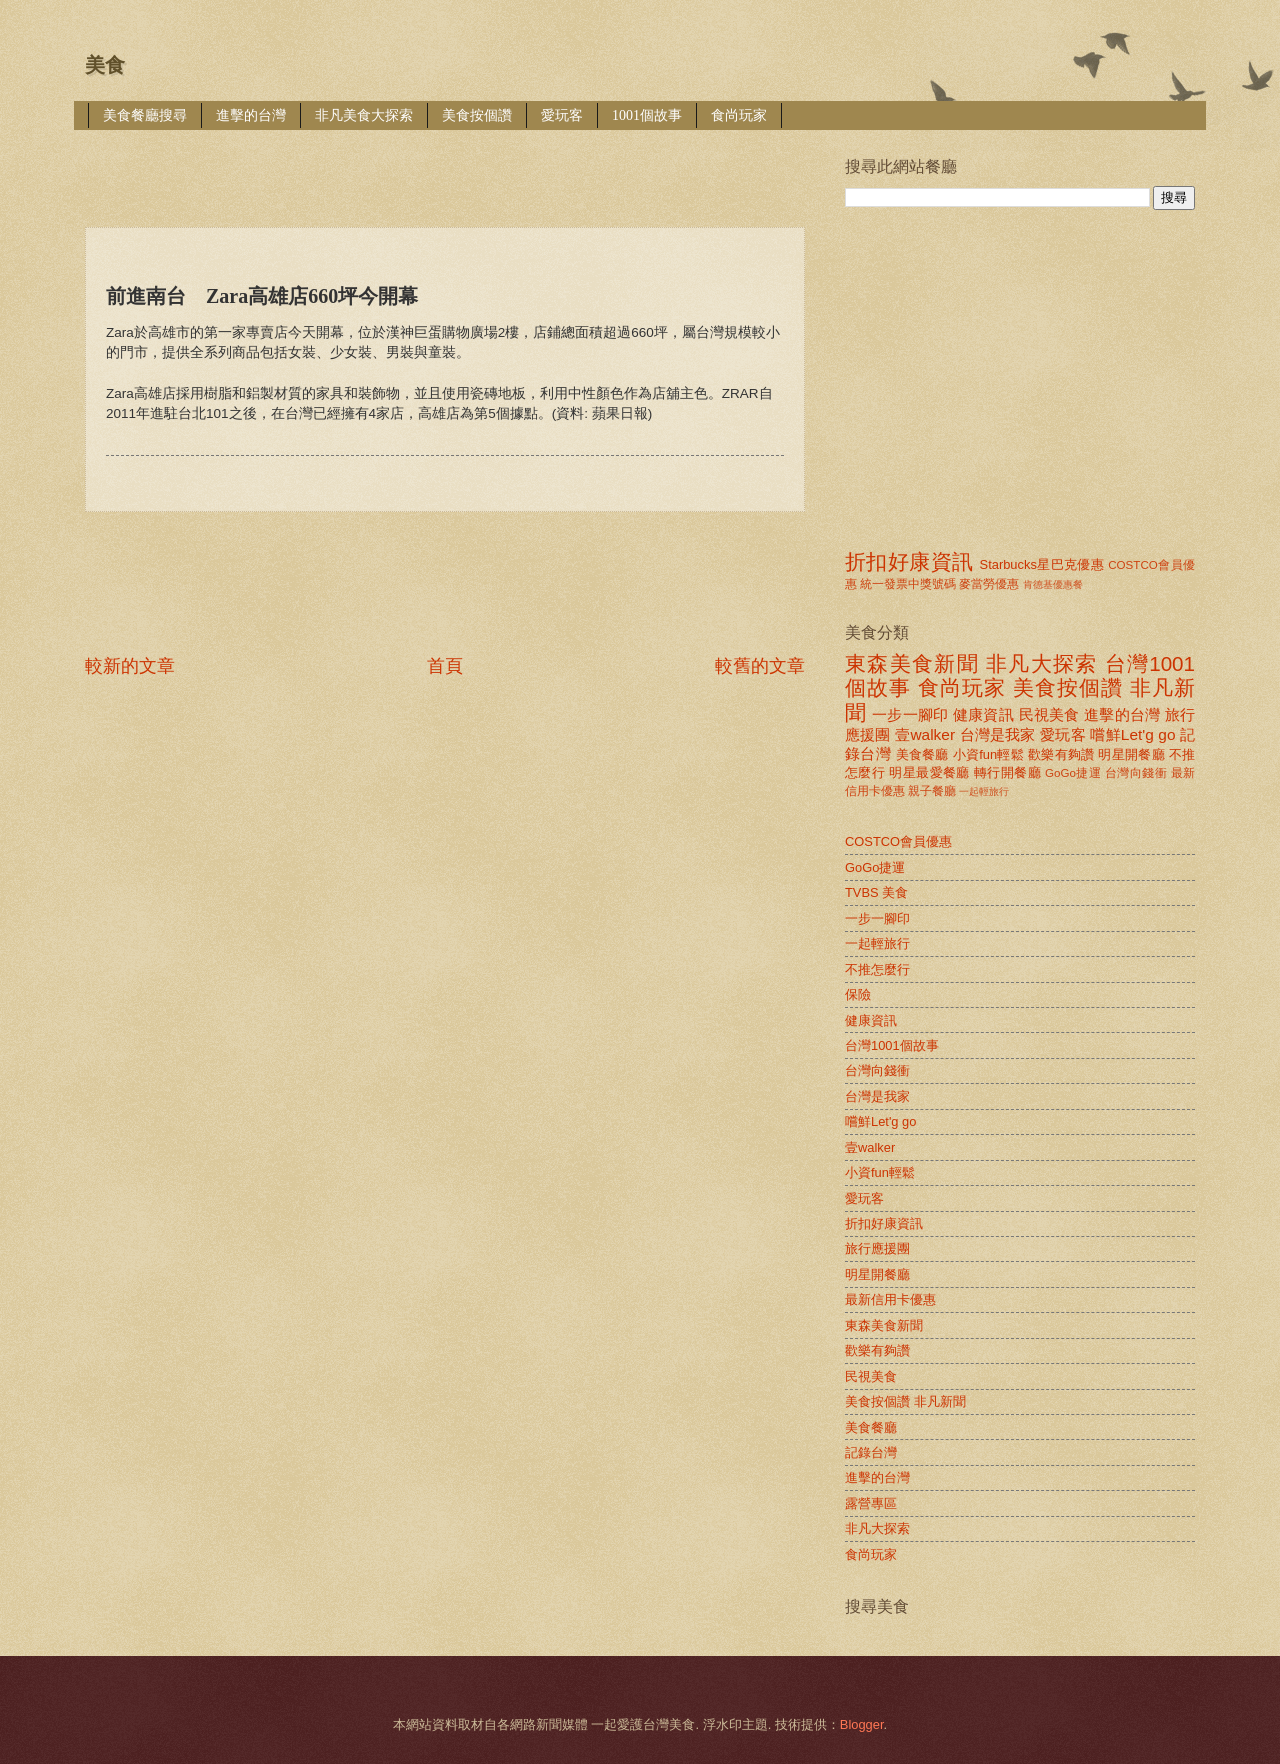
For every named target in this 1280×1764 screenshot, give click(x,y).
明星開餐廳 (1131, 754)
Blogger (862, 1724)
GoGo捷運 (1073, 773)
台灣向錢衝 (1136, 773)
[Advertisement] (449, 164)
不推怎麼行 (877, 969)
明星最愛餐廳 (929, 772)
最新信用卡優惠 (890, 1299)
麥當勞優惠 (989, 584)
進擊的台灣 (251, 115)
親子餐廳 (932, 791)
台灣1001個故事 (892, 1045)
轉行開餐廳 (1007, 772)
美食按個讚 (477, 115)
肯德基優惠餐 (1053, 584)
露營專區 (871, 1503)
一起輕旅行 (984, 791)
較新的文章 (130, 666)
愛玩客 (562, 115)
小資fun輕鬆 (988, 754)
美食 (105, 65)
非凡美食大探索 (364, 115)
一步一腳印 (910, 714)
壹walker (925, 734)
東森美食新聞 (912, 663)
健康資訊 (983, 714)
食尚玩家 (739, 115)
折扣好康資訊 (909, 561)
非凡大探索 (1042, 663)
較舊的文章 (760, 666)
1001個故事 (647, 115)
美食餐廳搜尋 (145, 115)
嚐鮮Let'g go (1132, 734)
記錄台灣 (871, 1452)
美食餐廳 (922, 754)
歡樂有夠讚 (1061, 754)
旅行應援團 (877, 1248)
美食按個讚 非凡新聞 (905, 1401)
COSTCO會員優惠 (898, 841)
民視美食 (1049, 714)
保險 (858, 994)
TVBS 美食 (876, 892)
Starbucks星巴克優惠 (1042, 564)
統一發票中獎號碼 (908, 584)
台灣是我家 (998, 734)
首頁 (445, 666)
